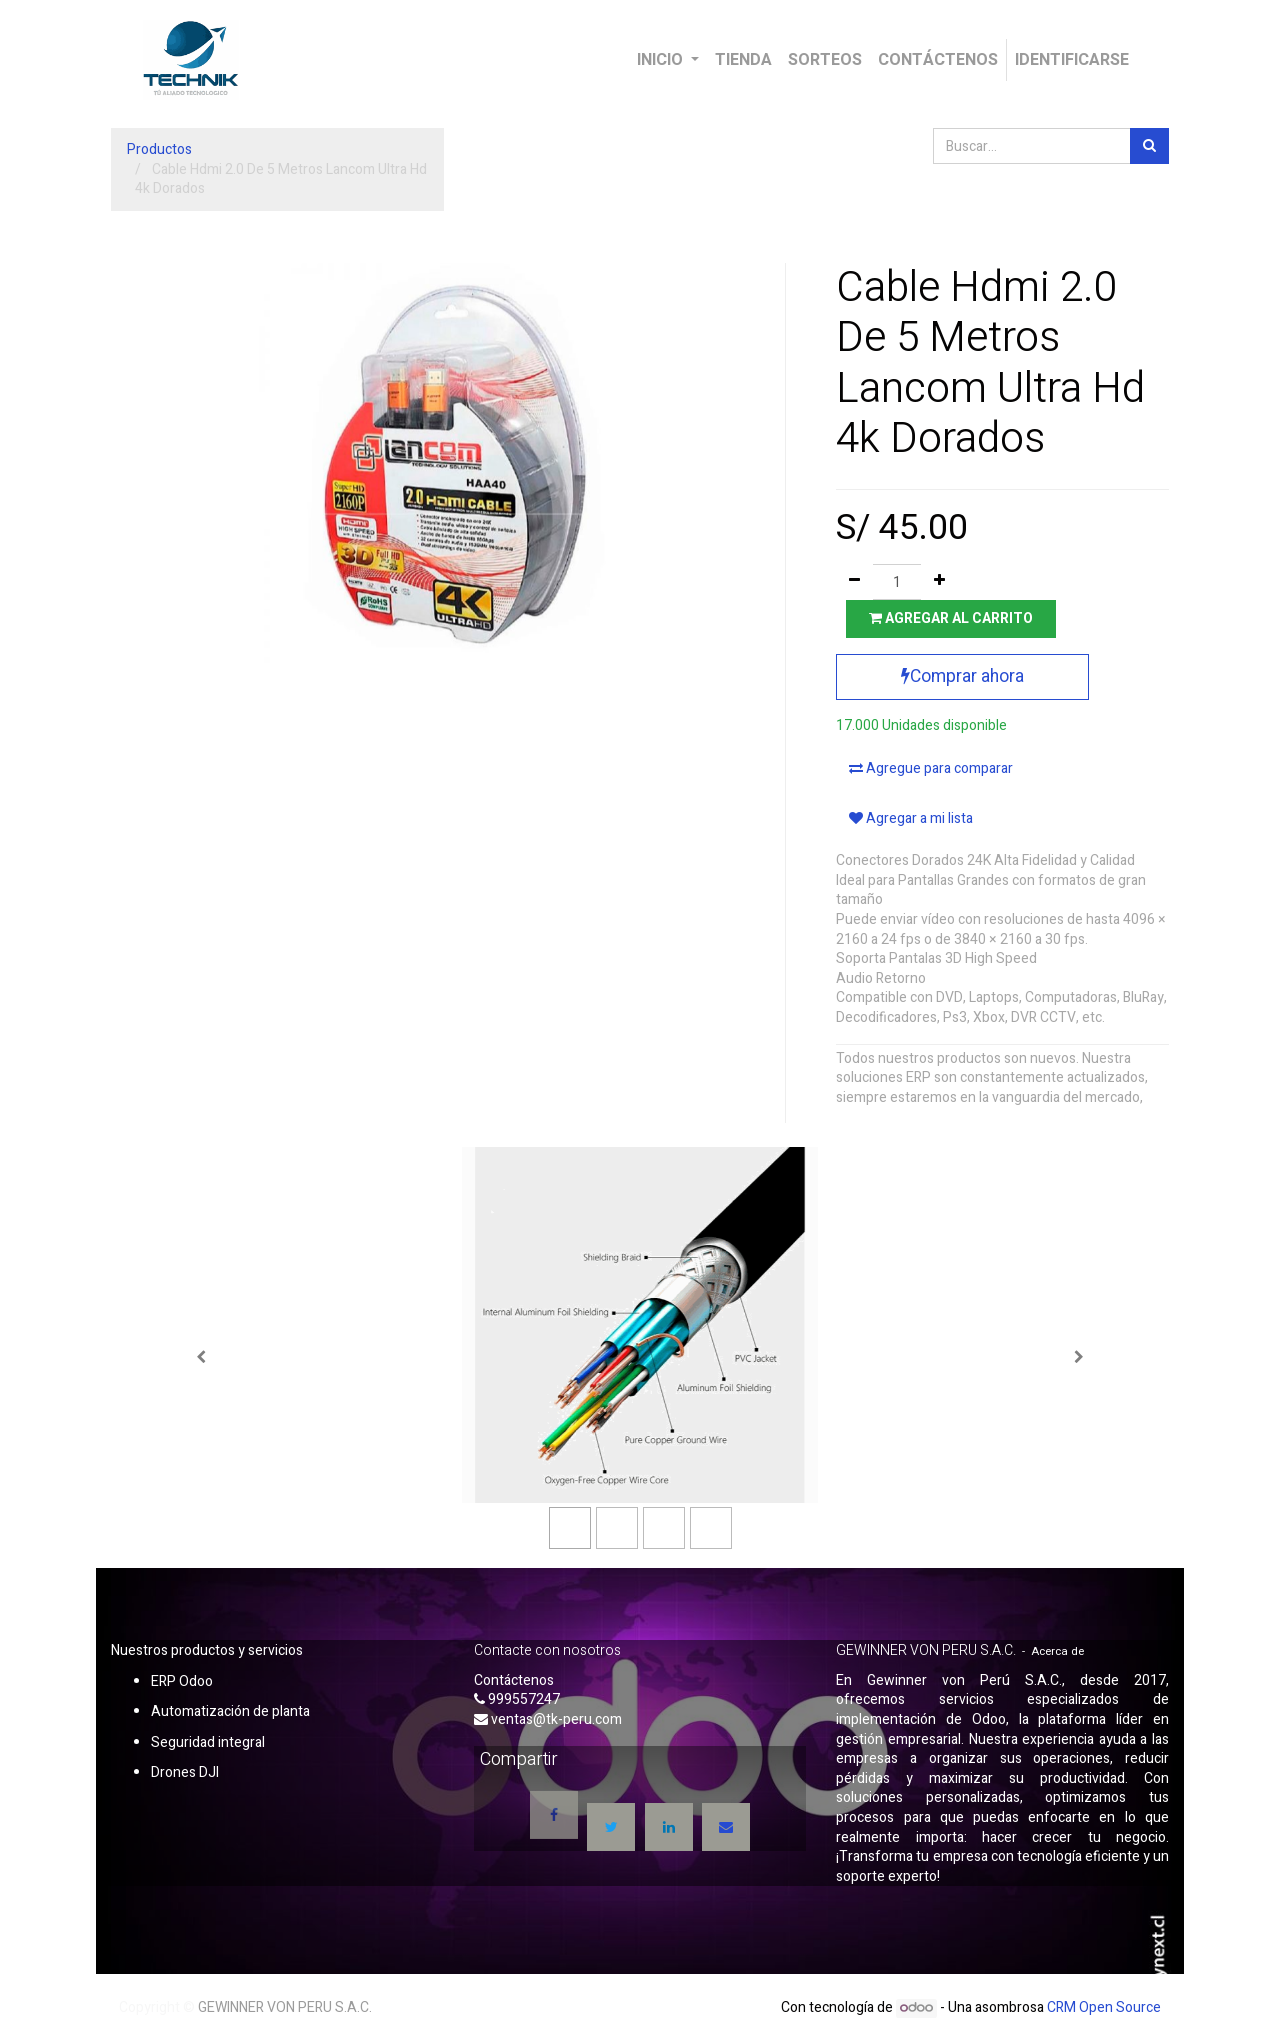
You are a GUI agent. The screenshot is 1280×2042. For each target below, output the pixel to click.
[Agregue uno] (939, 582)
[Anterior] (200, 1357)
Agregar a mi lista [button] (911, 818)
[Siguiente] (1079, 1357)
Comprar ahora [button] (962, 676)
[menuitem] (743, 60)
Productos (159, 149)
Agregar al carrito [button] (951, 618)
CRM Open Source (1104, 2007)
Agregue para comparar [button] (931, 768)
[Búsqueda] (1149, 146)
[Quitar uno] (854, 582)
